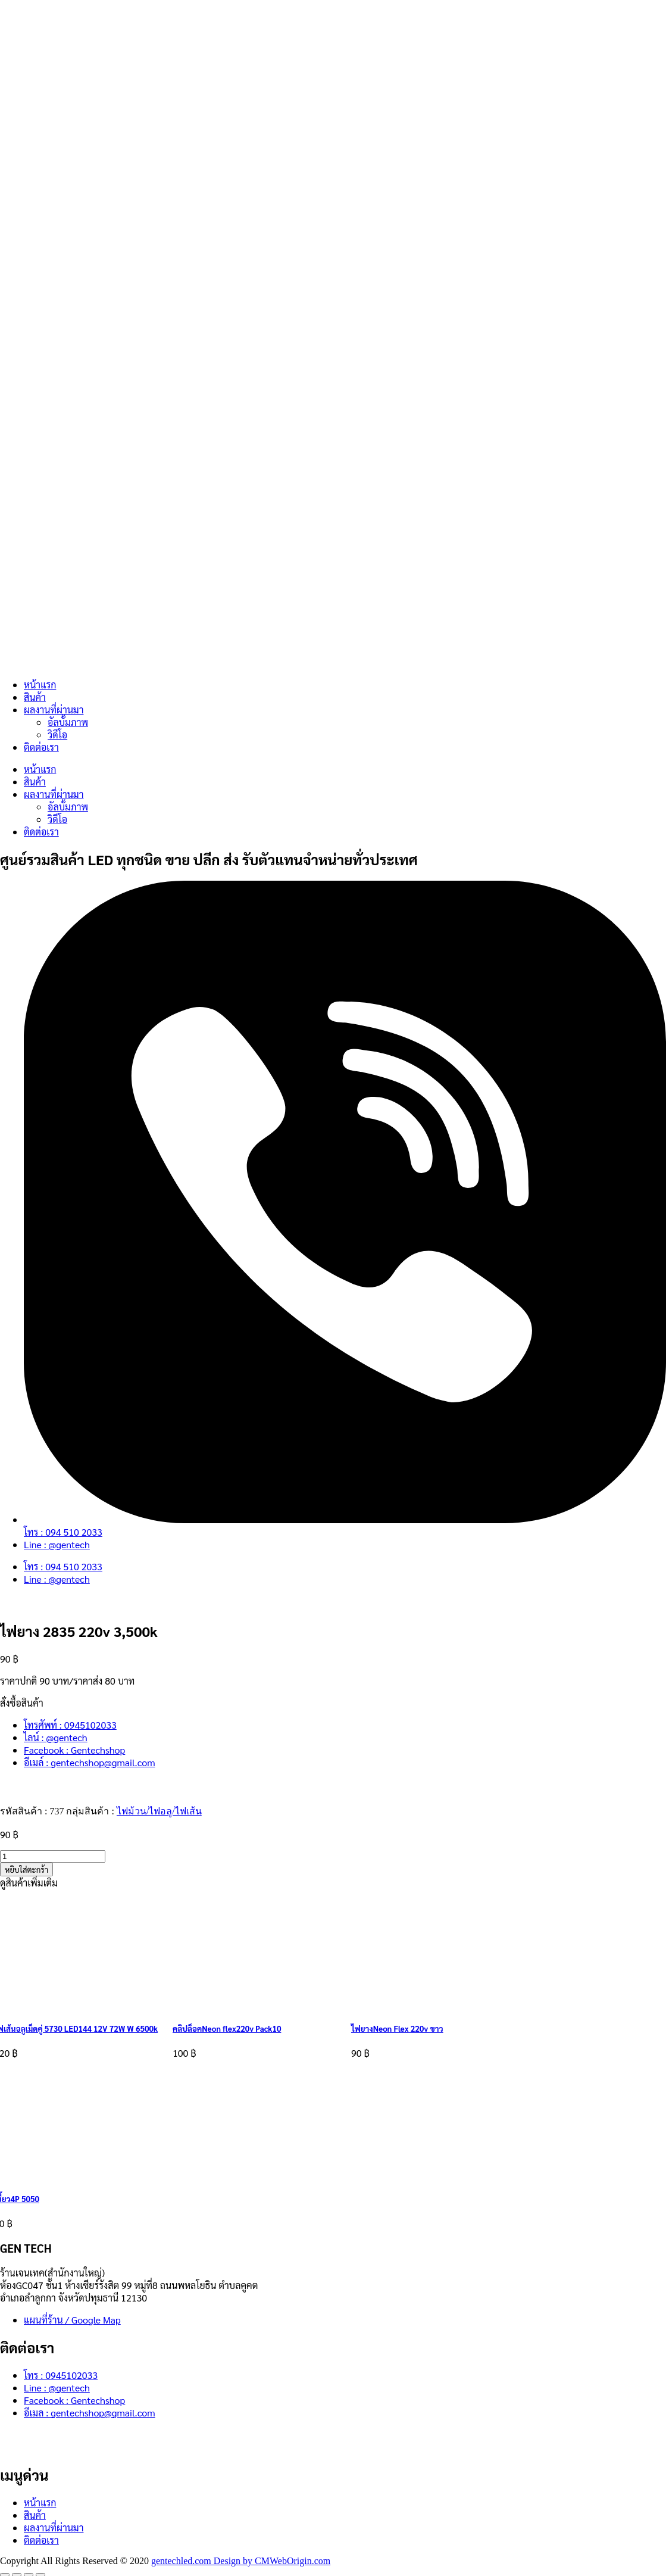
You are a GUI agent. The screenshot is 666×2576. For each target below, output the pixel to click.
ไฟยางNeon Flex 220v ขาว (397, 2028)
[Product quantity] (52, 1856)
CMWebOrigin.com (292, 2561)
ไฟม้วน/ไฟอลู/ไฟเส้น (159, 1811)
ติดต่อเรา (41, 747)
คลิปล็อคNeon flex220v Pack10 (227, 2028)
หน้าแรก (40, 684)
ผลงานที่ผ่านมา (53, 709)
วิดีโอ (57, 734)
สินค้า (35, 697)
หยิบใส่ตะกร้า (26, 1869)
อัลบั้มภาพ (68, 722)
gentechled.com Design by (203, 2561)
